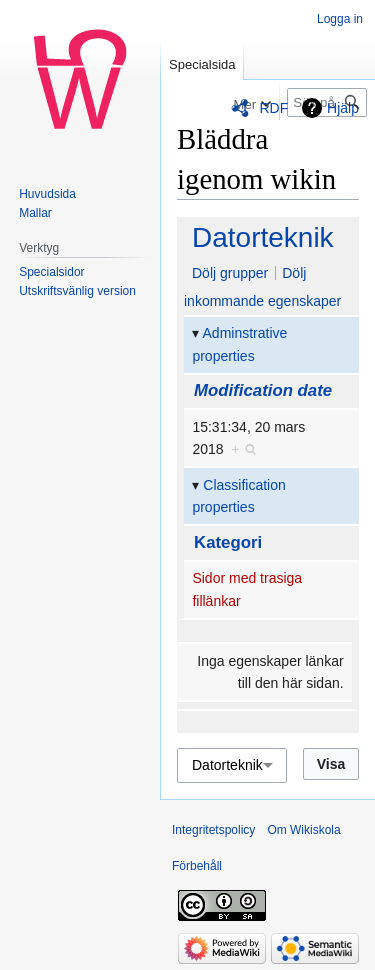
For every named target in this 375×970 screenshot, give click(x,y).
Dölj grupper (230, 273)
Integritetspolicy (213, 830)
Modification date (263, 390)
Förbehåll (197, 866)
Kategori (228, 542)
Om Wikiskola (303, 830)
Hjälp (343, 108)
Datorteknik (263, 237)
